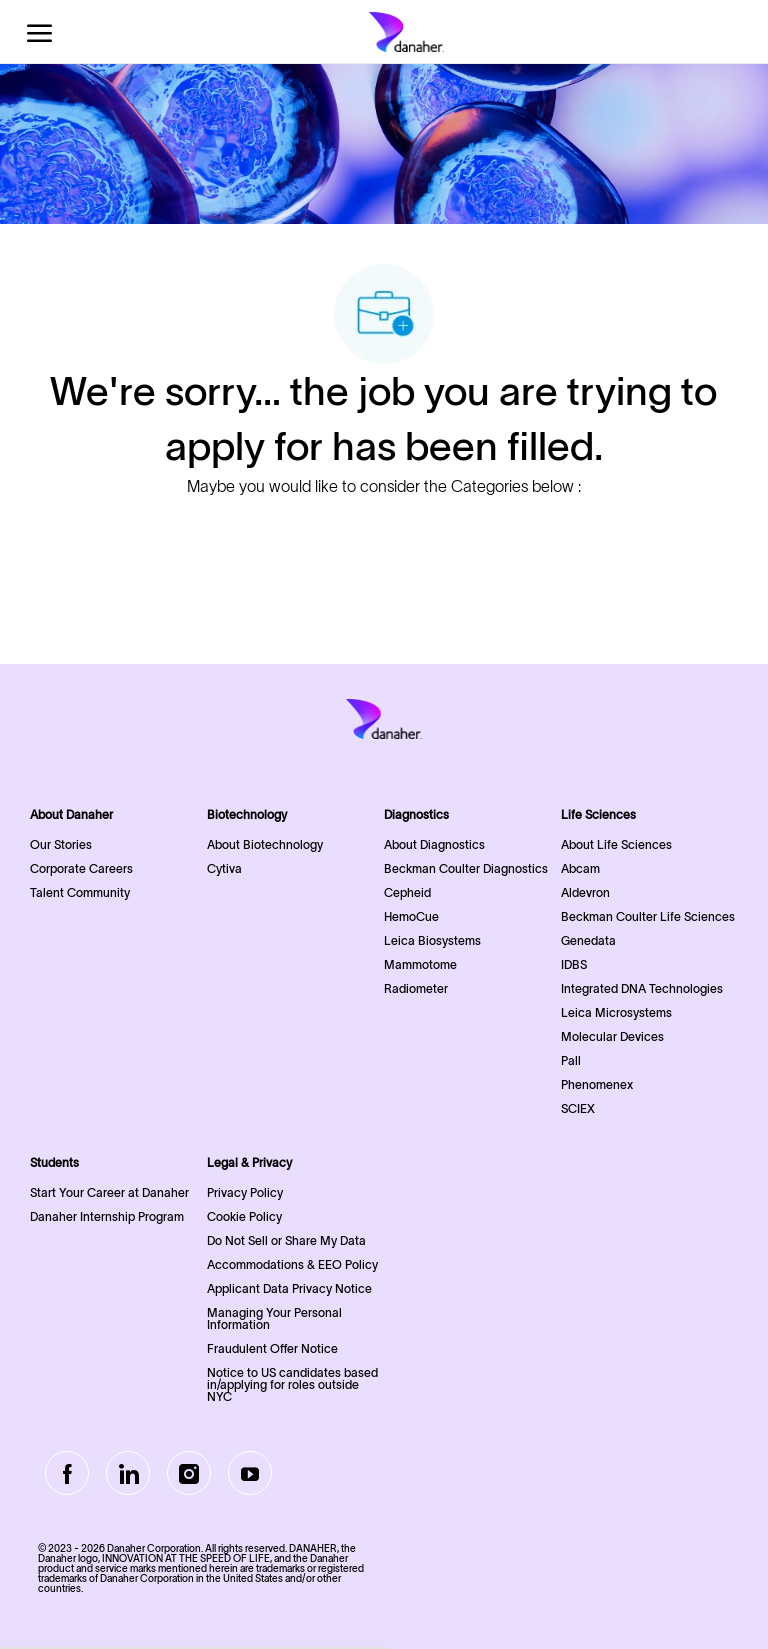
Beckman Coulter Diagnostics (466, 868)
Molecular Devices (612, 1036)
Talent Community (80, 892)
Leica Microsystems (616, 1012)
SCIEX (578, 1108)
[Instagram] (189, 1473)
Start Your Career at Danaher (109, 1192)
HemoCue (411, 916)
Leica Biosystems (432, 940)
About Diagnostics (434, 844)
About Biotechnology (265, 844)
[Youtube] (250, 1473)
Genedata (588, 940)
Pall (571, 1060)
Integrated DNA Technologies (642, 988)
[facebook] (67, 1473)
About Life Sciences (616, 844)
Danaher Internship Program (107, 1216)
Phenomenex (597, 1084)
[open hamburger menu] (39, 32)
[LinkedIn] (128, 1473)
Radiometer (416, 988)
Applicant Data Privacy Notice (289, 1288)
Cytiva (224, 868)
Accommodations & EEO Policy (292, 1264)
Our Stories (61, 844)
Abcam (580, 868)
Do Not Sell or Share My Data (286, 1240)
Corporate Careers (81, 868)
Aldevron (585, 892)
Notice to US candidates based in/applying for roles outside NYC (292, 1384)
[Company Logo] (406, 32)
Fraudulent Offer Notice (272, 1348)
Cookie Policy (244, 1216)
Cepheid (407, 892)
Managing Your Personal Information (274, 1318)
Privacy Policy (245, 1192)
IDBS (574, 964)
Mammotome (420, 964)
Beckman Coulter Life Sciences (648, 916)
